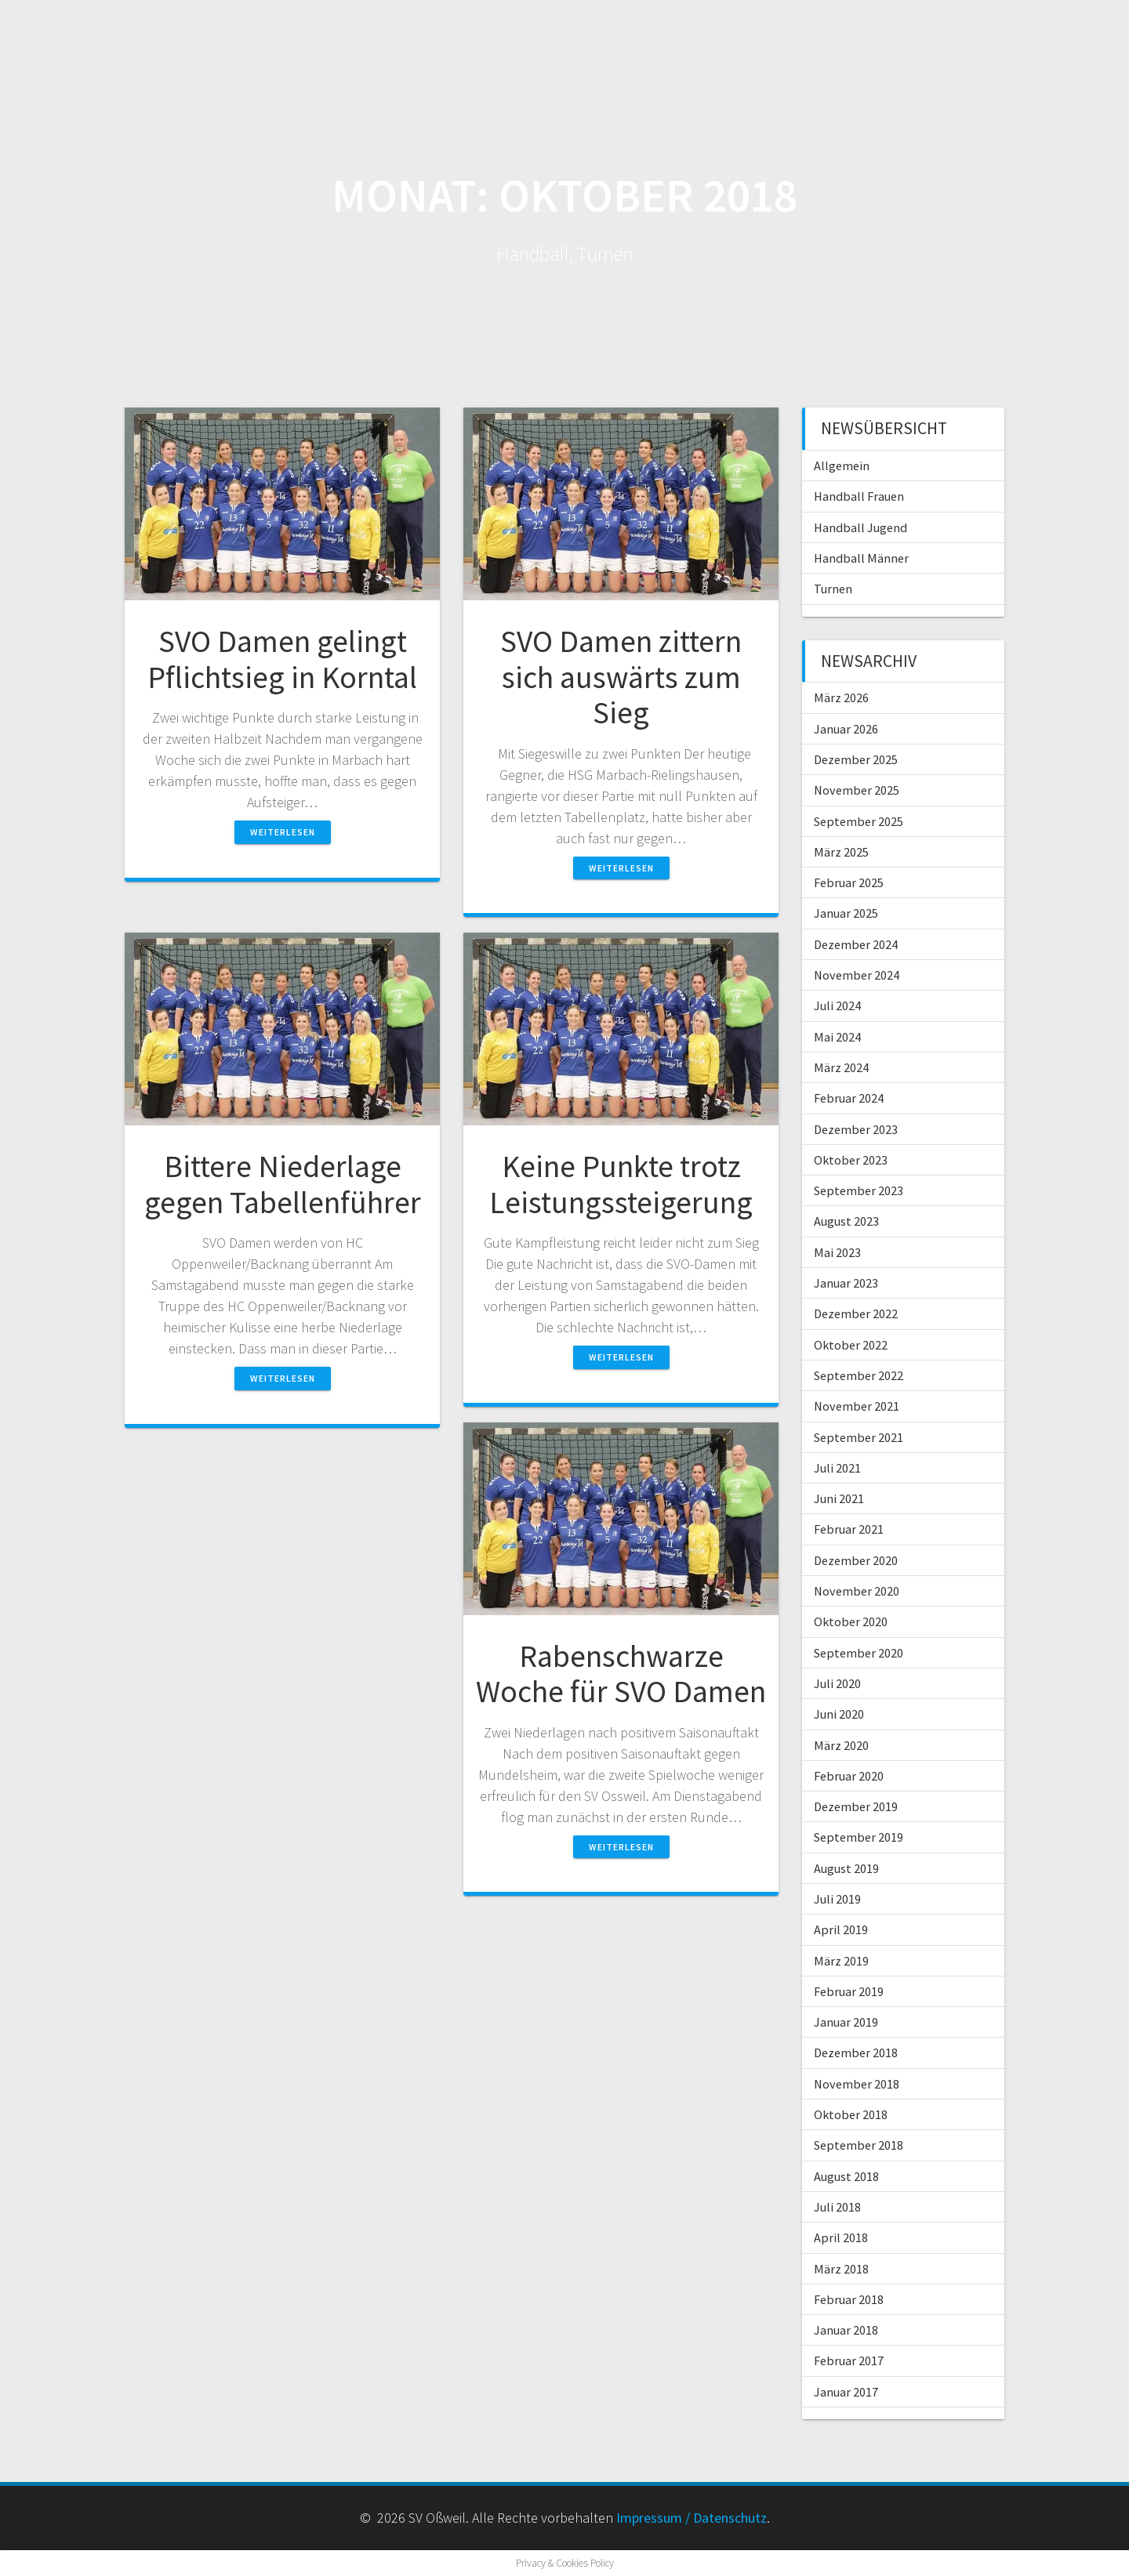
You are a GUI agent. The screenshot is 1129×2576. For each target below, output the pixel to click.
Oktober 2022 (851, 1345)
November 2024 (856, 975)
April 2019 (841, 1929)
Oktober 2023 (851, 1160)
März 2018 (841, 2269)
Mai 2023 (837, 1252)
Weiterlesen (282, 832)
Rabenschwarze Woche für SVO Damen (621, 1674)
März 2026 (841, 697)
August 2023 (846, 1221)
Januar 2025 (846, 913)
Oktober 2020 (851, 1621)
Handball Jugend (860, 527)
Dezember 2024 (856, 944)
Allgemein (841, 465)
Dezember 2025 (856, 759)
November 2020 (856, 1591)
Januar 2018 (846, 2330)
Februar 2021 (849, 1529)
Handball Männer (861, 558)
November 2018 (856, 2084)
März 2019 (841, 1961)
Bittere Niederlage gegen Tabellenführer (282, 1184)
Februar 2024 (849, 1098)
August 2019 (846, 1868)
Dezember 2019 (856, 1806)
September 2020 (858, 1653)
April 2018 (841, 2237)
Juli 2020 (837, 1683)
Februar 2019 (849, 1991)
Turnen (833, 588)
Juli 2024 (837, 1005)
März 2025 (841, 852)
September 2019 (858, 1837)
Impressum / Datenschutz (691, 2518)
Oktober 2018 (851, 2114)
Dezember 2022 (856, 1313)
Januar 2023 (846, 1283)
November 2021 (856, 1406)
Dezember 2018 (856, 2052)
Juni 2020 (839, 1714)
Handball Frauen (859, 496)
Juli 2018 (837, 2207)
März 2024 (841, 1067)
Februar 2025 (849, 882)
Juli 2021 (837, 1468)
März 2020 (841, 1745)
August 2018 (846, 2176)
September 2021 (858, 1437)
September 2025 (858, 821)
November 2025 (856, 790)
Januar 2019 (846, 2022)
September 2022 (858, 1375)
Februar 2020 (849, 1776)
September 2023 (858, 1190)
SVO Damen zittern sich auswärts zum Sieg (621, 676)
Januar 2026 (846, 729)
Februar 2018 (849, 2299)
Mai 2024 (837, 1037)
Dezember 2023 (856, 1129)
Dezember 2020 (856, 1560)
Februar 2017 (849, 2360)
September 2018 (858, 2145)
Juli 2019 (837, 1899)
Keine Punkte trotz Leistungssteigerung (621, 1184)
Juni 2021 (839, 1498)
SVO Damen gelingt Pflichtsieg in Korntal (282, 659)
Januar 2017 (846, 2392)
